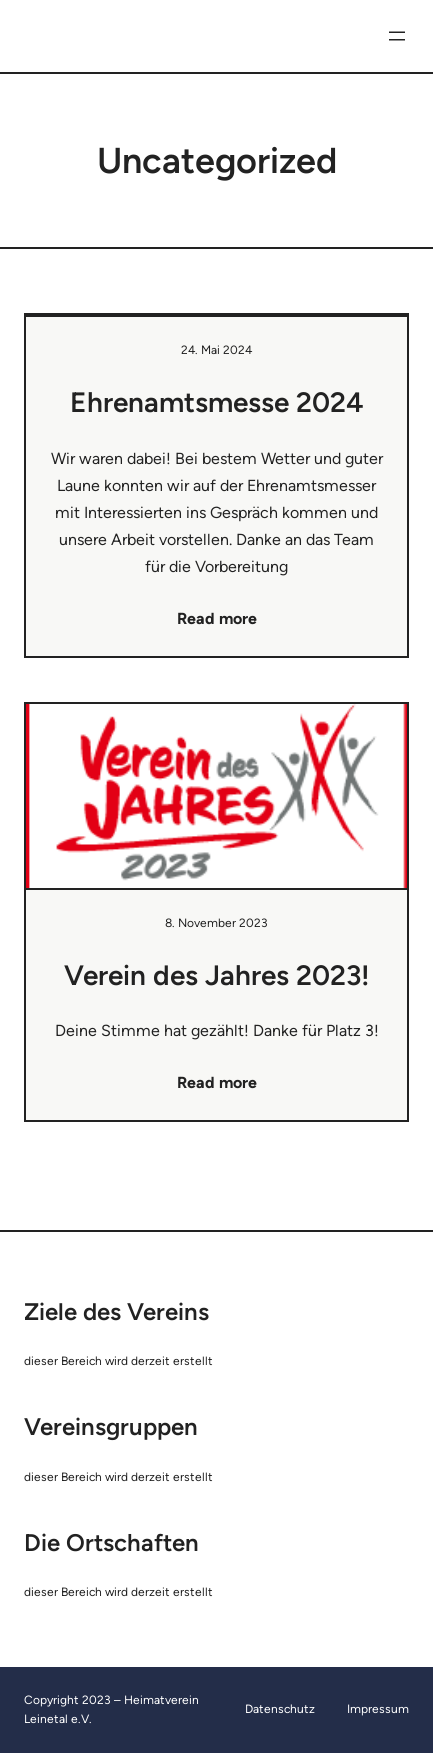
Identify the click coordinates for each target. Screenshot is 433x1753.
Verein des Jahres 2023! (217, 975)
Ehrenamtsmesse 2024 (217, 402)
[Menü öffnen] (397, 36)
